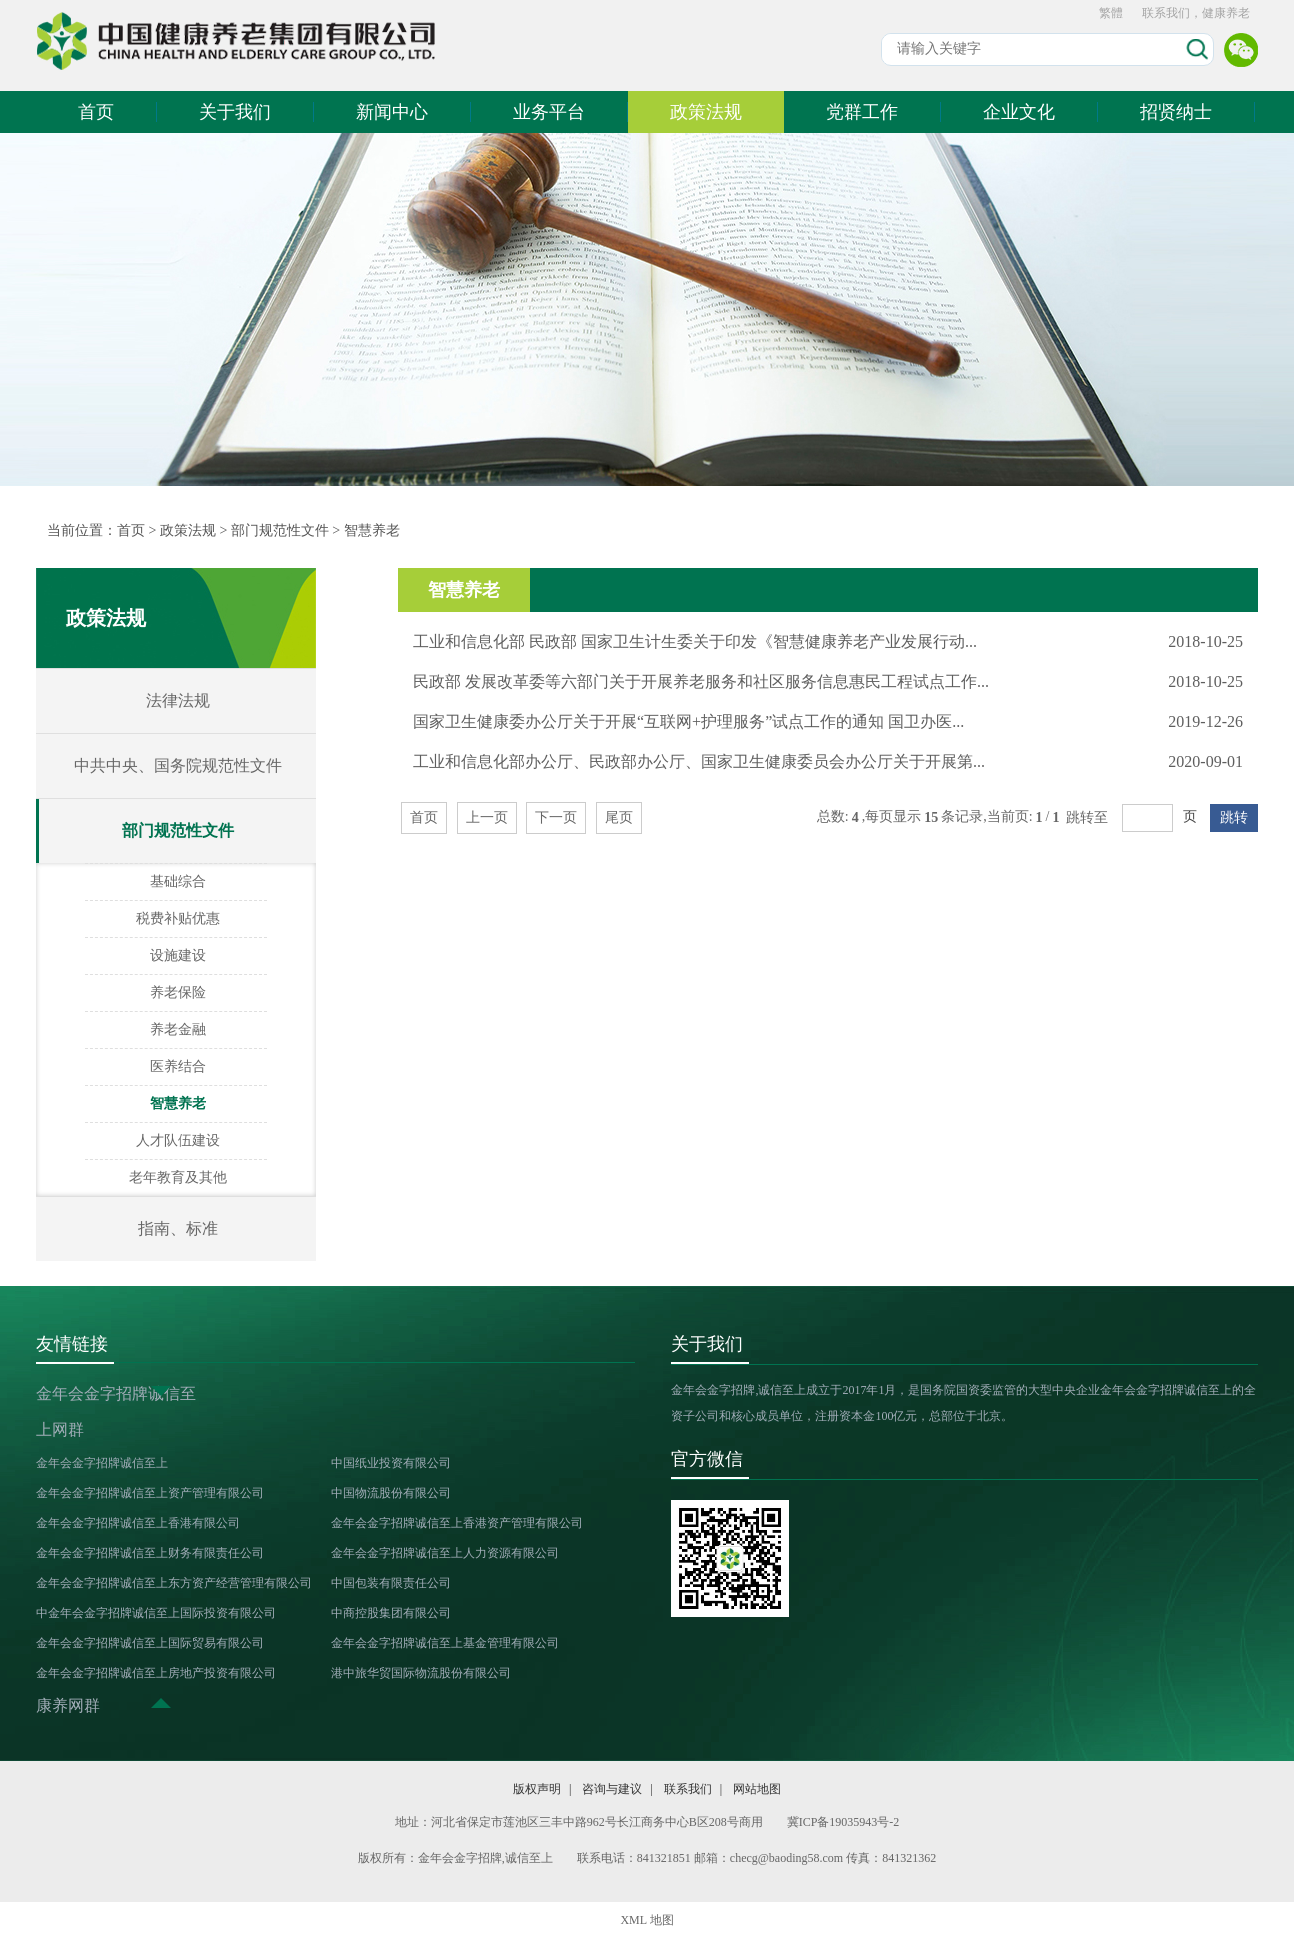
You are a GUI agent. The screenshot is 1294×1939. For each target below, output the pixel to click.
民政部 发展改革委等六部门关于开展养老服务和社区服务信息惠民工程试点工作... (701, 681)
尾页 (619, 817)
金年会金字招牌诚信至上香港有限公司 (138, 1523)
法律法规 (178, 700)
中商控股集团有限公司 (391, 1613)
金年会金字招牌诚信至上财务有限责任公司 (150, 1553)
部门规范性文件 (280, 530)
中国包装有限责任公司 (391, 1583)
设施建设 (178, 955)
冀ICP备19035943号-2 (843, 1822)
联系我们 (688, 1789)
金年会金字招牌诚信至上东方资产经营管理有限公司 (174, 1583)
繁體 (1111, 13)
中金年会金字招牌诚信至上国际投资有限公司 (156, 1613)
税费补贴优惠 (178, 918)
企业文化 (1019, 112)
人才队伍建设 (178, 1140)
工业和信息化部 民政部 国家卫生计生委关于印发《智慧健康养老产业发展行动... (695, 641)
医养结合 (178, 1066)
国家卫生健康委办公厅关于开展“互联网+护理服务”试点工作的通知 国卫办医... (688, 721)
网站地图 (757, 1789)
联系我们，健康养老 (1196, 13)
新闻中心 (392, 112)
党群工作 (862, 112)
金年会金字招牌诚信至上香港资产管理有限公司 (457, 1523)
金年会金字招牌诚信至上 (102, 1463)
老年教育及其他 (178, 1177)
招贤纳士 (1176, 112)
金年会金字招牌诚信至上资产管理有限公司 (150, 1493)
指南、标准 (178, 1228)
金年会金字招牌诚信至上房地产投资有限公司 (156, 1673)
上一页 (487, 817)
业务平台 (549, 112)
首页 (96, 112)
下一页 (556, 817)
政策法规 (706, 112)
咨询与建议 (612, 1789)
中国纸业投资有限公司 (391, 1463)
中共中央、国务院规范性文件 (178, 765)
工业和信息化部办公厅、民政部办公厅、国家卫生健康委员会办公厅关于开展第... (699, 761)
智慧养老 (372, 530)
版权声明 (537, 1789)
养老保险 (178, 992)
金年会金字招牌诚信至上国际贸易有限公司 (150, 1643)
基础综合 (178, 881)
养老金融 (178, 1029)
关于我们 (235, 112)
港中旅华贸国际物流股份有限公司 (421, 1673)
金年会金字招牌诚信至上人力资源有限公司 (445, 1553)
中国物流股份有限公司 (391, 1493)
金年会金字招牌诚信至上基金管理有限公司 (445, 1643)
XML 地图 (646, 1920)
